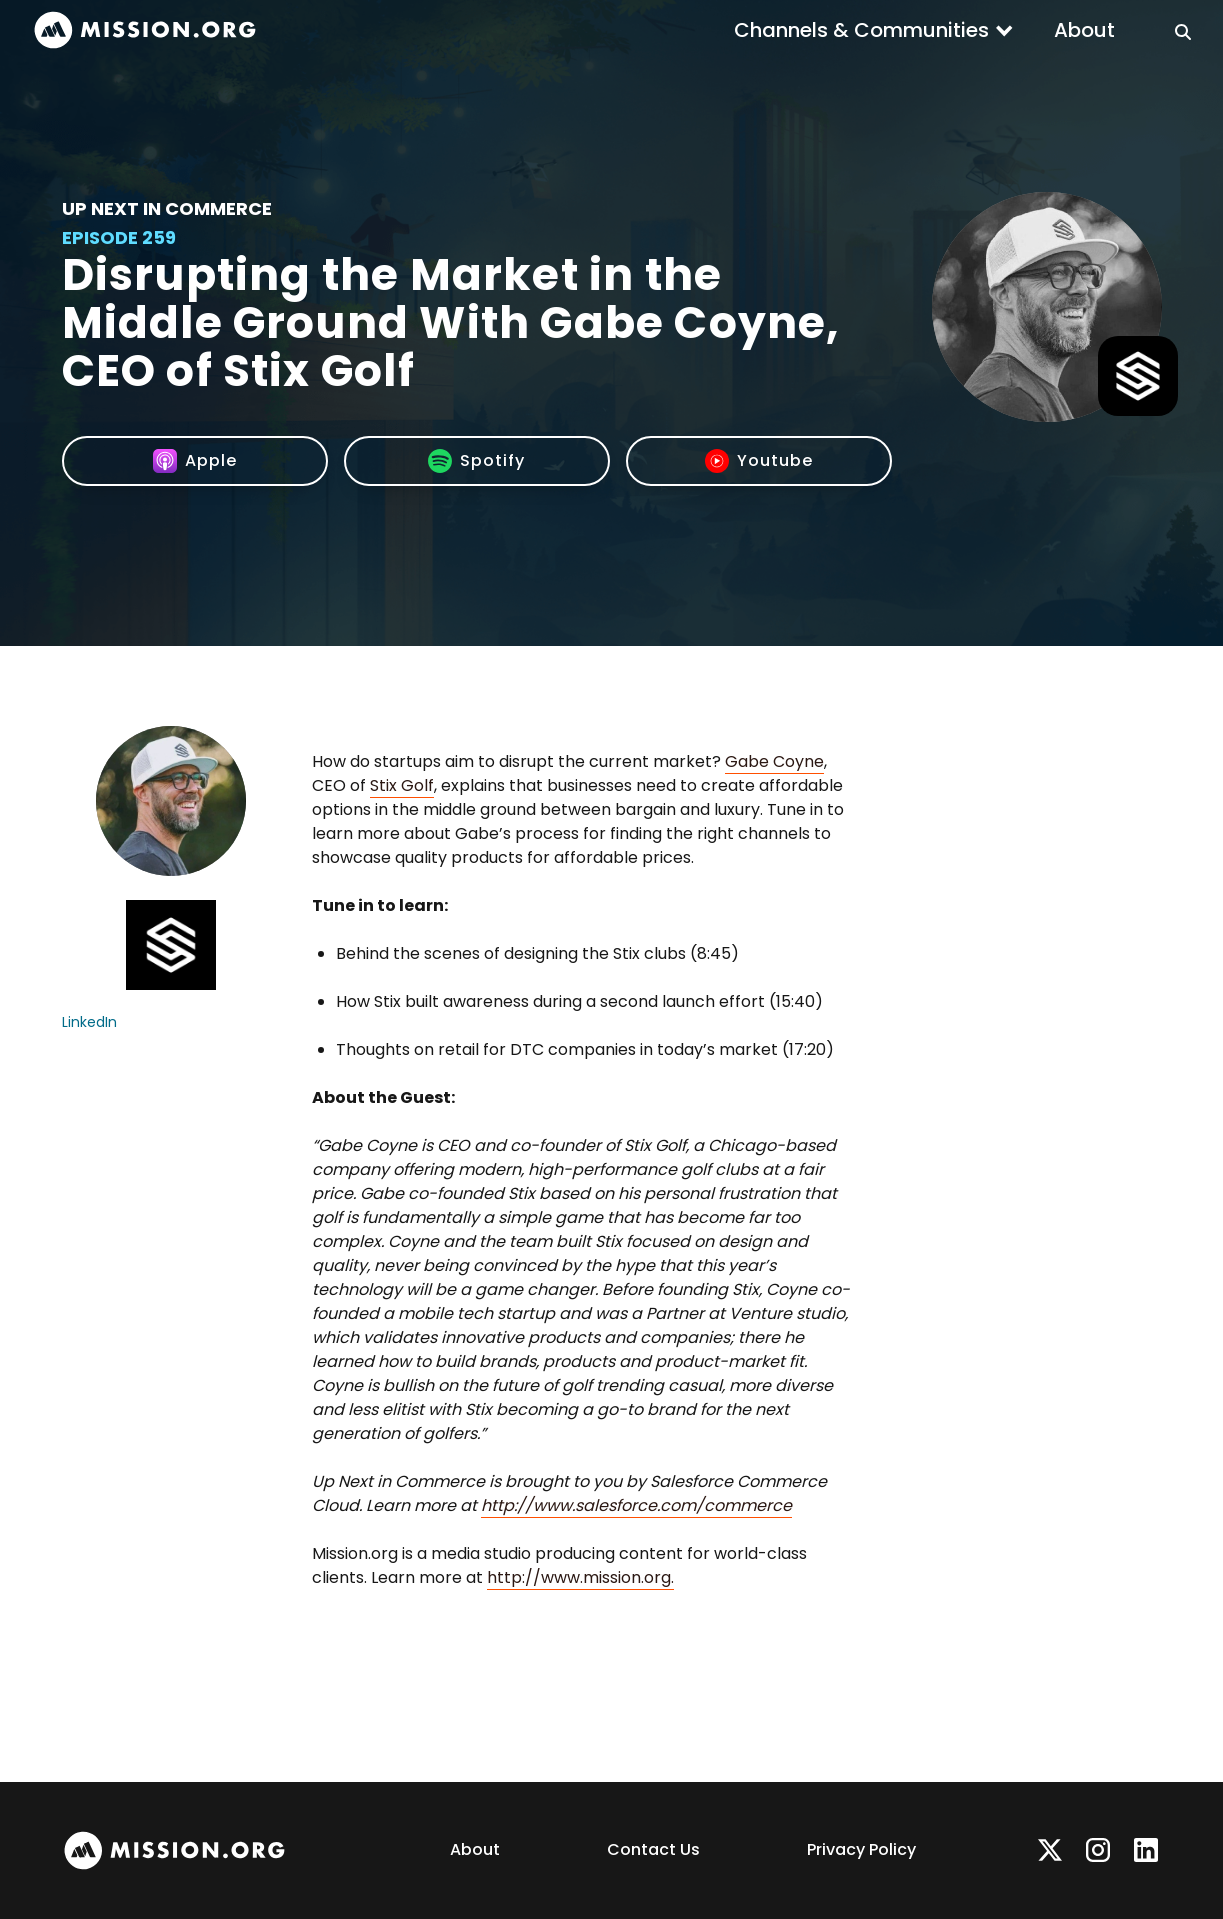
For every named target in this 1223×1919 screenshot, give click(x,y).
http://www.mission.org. (580, 1577)
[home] (145, 30)
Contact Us (653, 1849)
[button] (874, 30)
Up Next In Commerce (167, 208)
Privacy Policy (861, 1849)
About (1084, 30)
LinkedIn (89, 1022)
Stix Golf (402, 785)
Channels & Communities (861, 30)
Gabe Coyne (774, 761)
